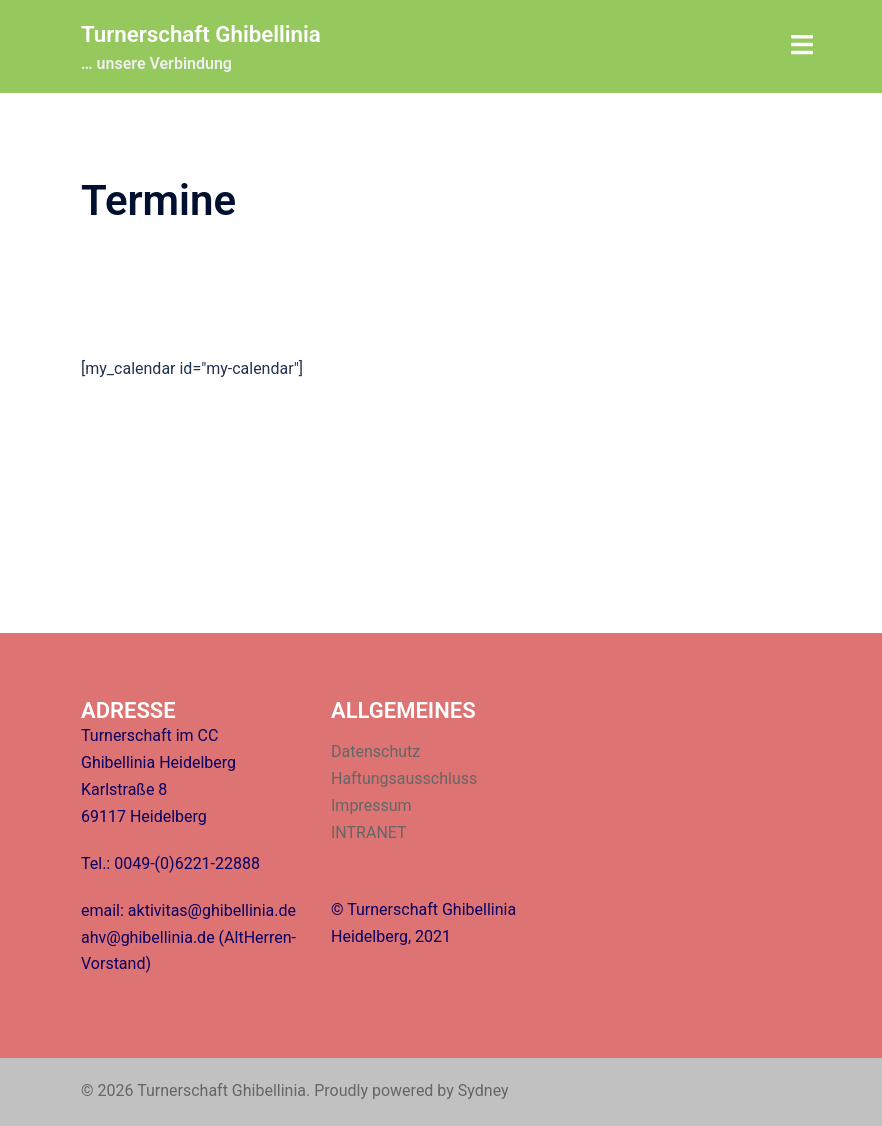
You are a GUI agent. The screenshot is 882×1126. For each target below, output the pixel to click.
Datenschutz (375, 751)
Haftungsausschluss (404, 778)
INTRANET (369, 832)
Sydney (483, 1090)
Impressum (371, 805)
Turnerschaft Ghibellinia (210, 34)
